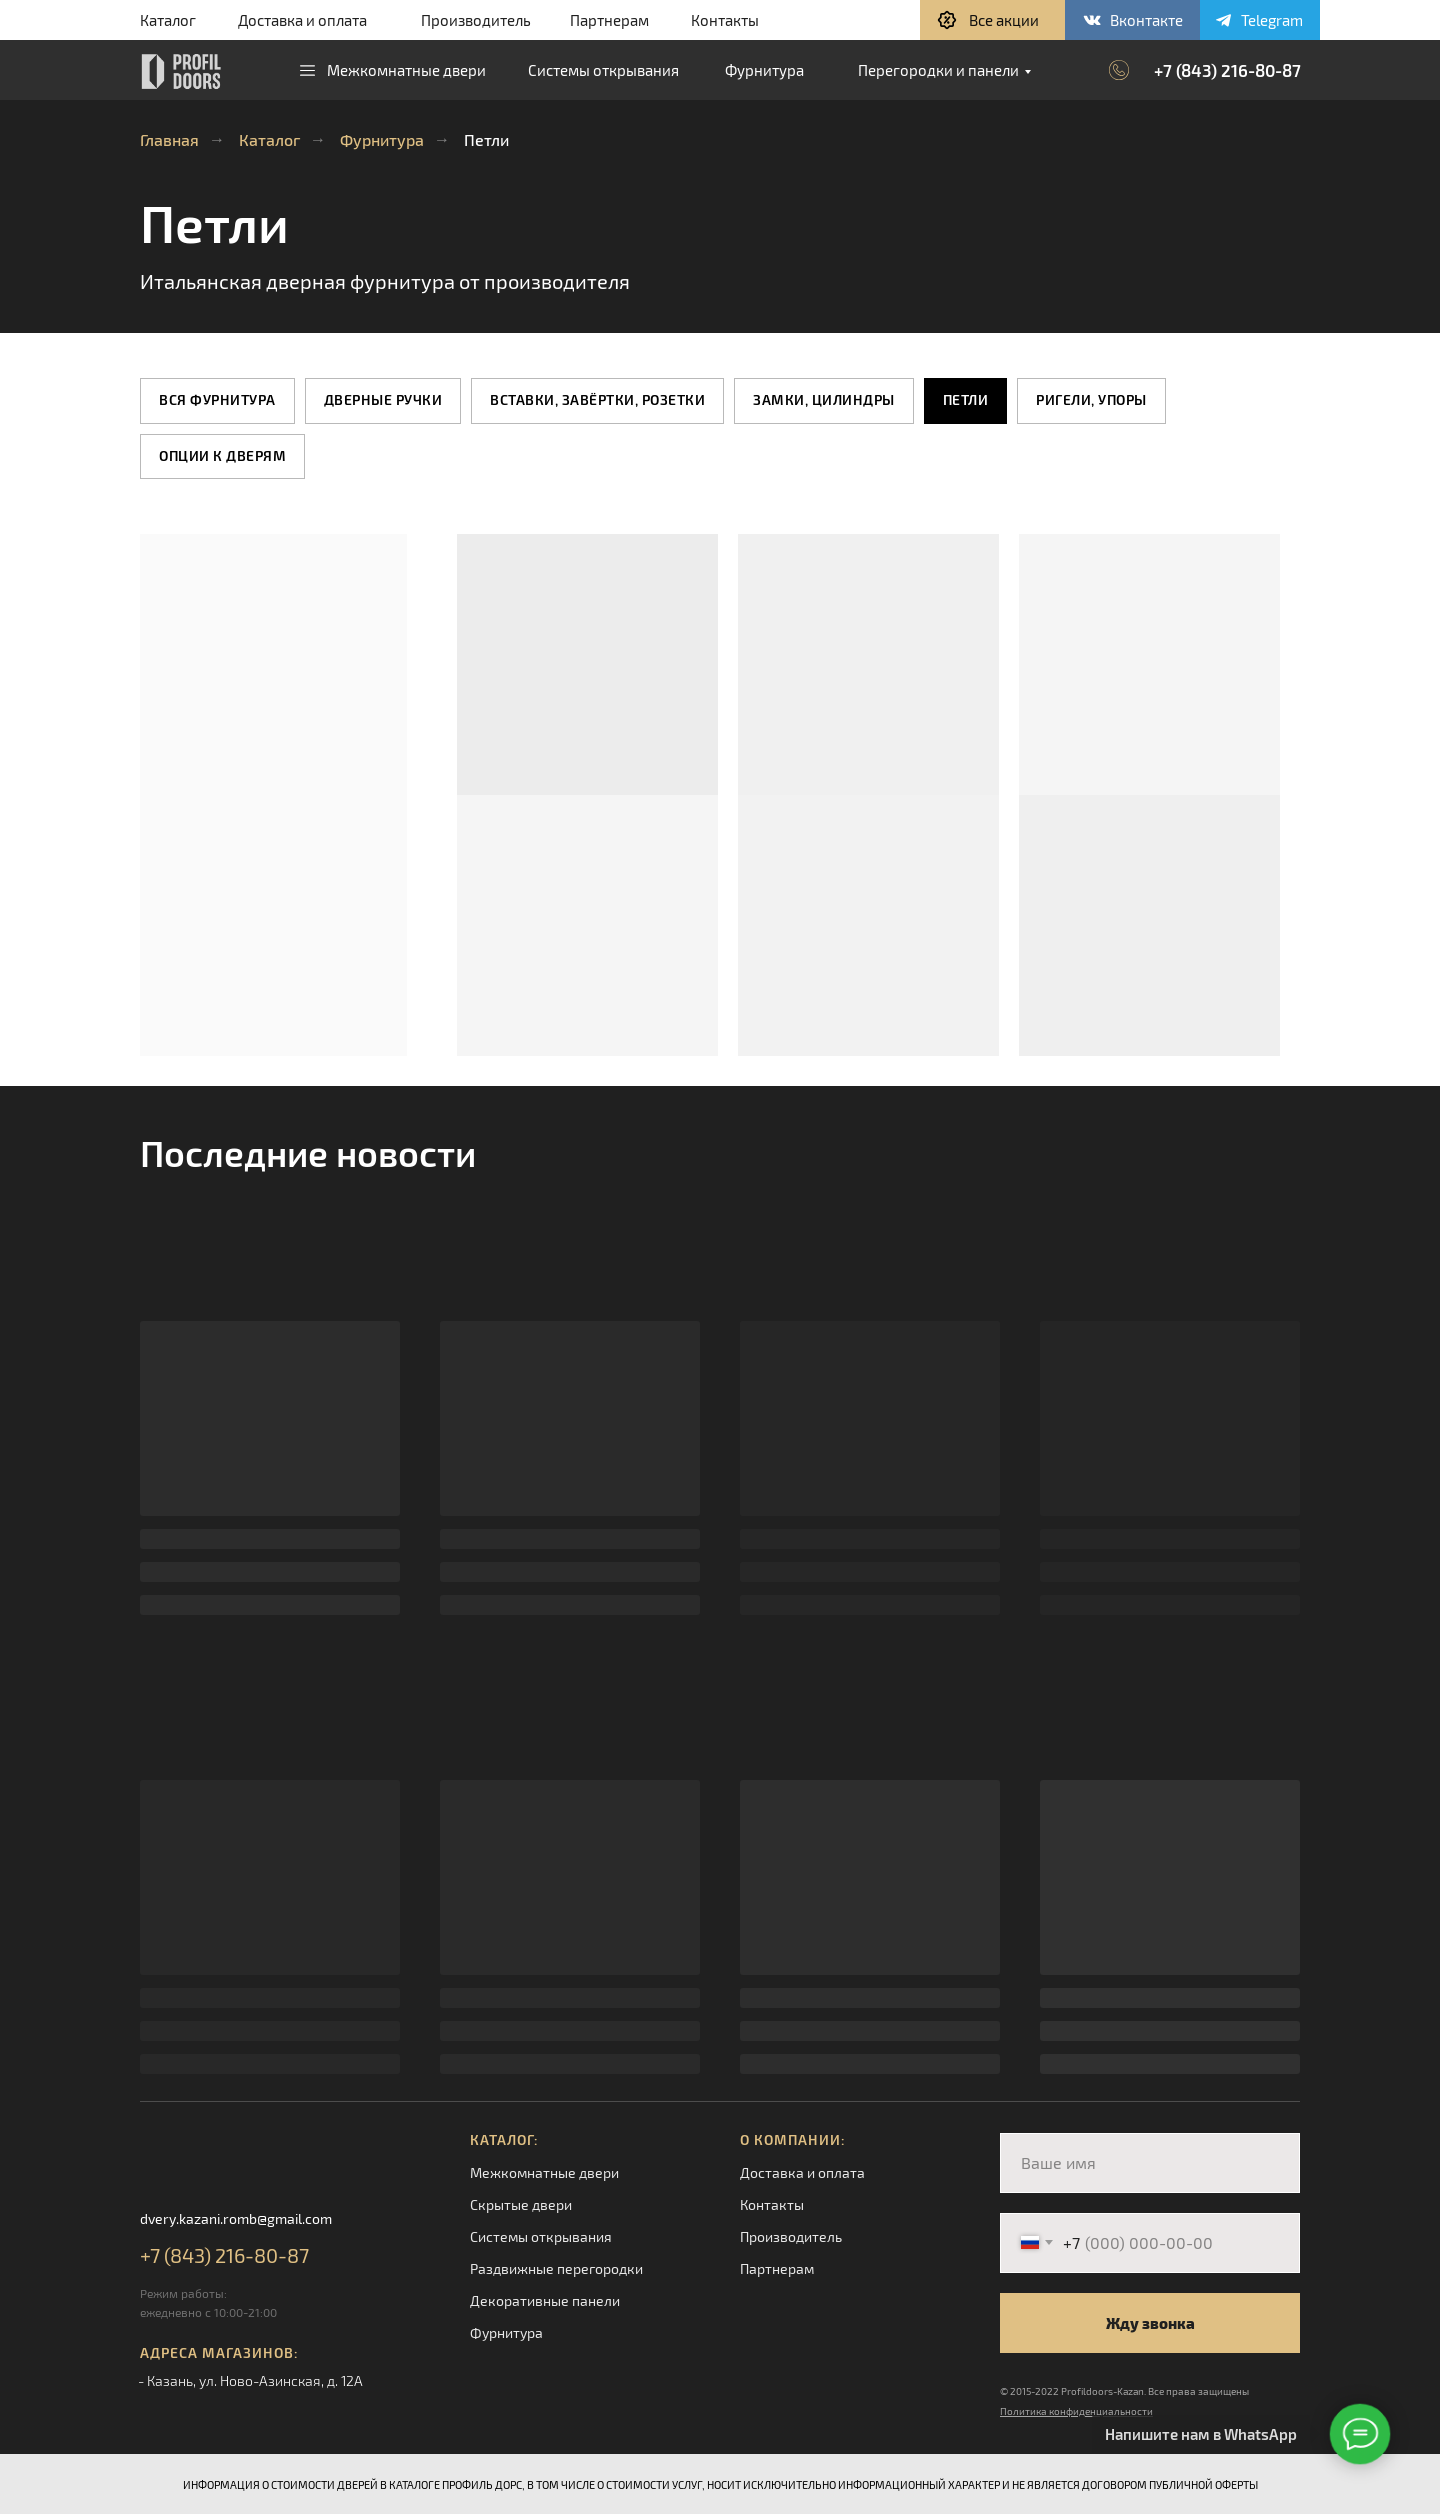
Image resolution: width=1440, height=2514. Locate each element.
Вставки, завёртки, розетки (597, 399)
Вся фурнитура (217, 399)
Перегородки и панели (938, 70)
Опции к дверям (222, 455)
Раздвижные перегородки (556, 2268)
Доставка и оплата (302, 20)
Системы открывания (603, 70)
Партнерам (609, 20)
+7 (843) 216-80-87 (1227, 70)
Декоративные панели (545, 2300)
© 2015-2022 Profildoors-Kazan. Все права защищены (1124, 2391)
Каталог (168, 20)
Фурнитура (764, 70)
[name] (1150, 2163)
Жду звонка (1150, 2323)
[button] (992, 20)
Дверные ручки (383, 399)
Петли (966, 399)
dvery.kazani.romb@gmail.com (236, 2218)
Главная (169, 139)
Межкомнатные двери (406, 70)
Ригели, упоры (1091, 399)
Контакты (725, 20)
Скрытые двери (521, 2204)
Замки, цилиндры (824, 399)
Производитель (476, 20)
